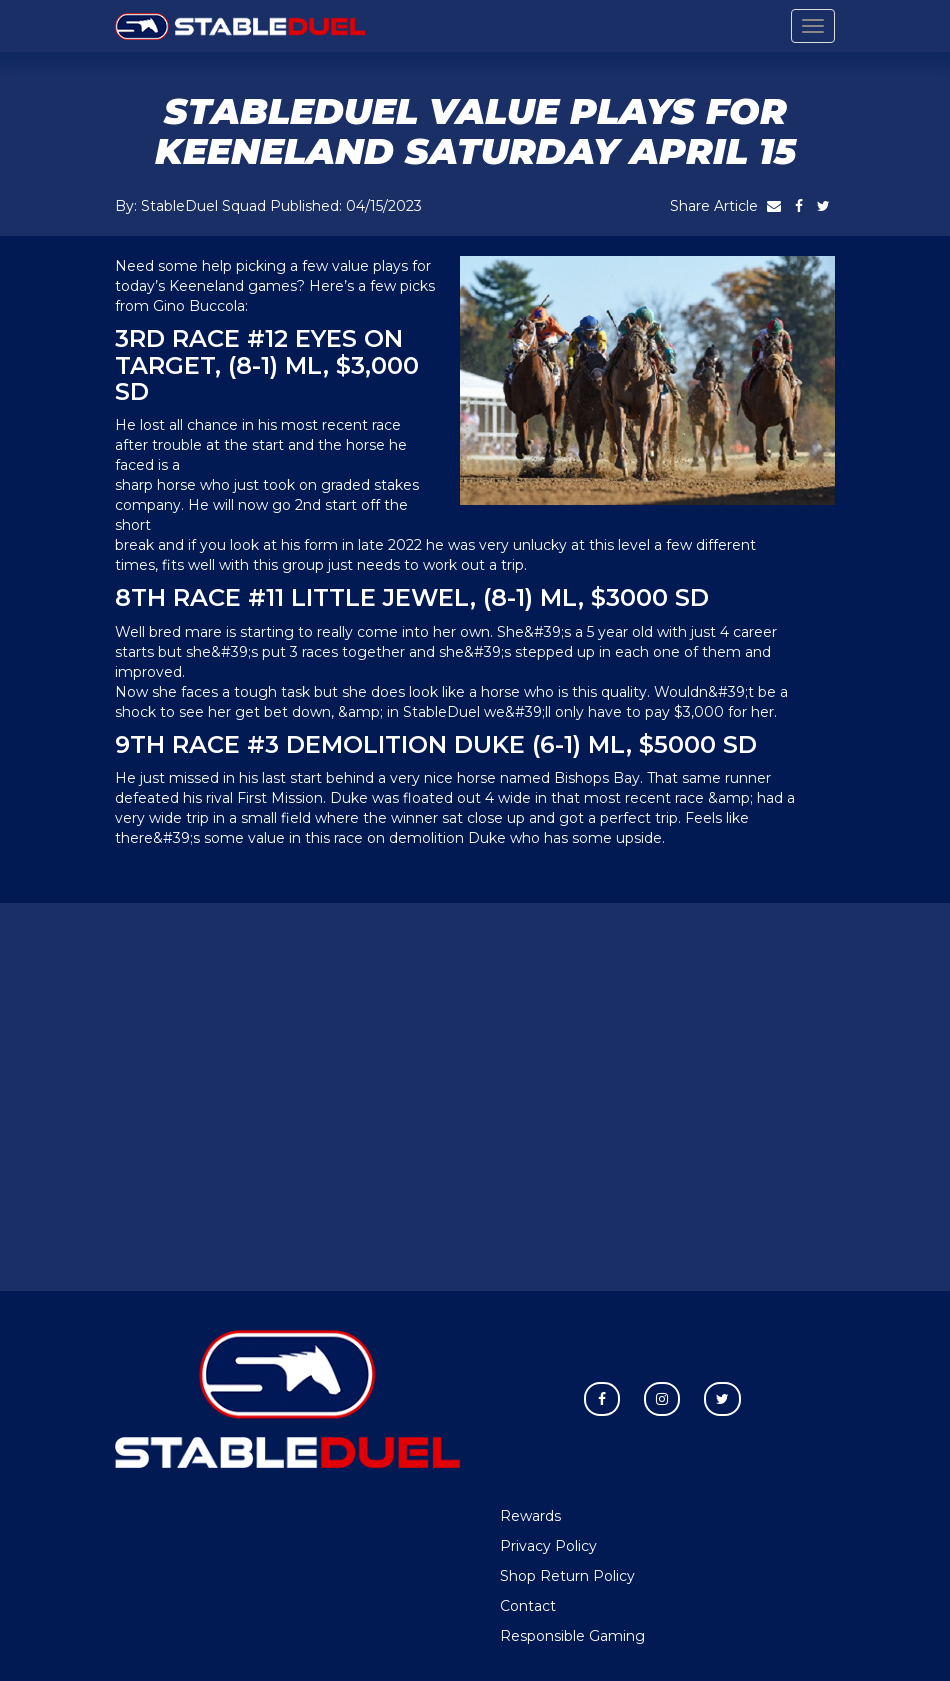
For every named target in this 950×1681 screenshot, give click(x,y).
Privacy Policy (548, 1546)
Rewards (530, 1516)
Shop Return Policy (567, 1576)
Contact (528, 1606)
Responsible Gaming (572, 1636)
